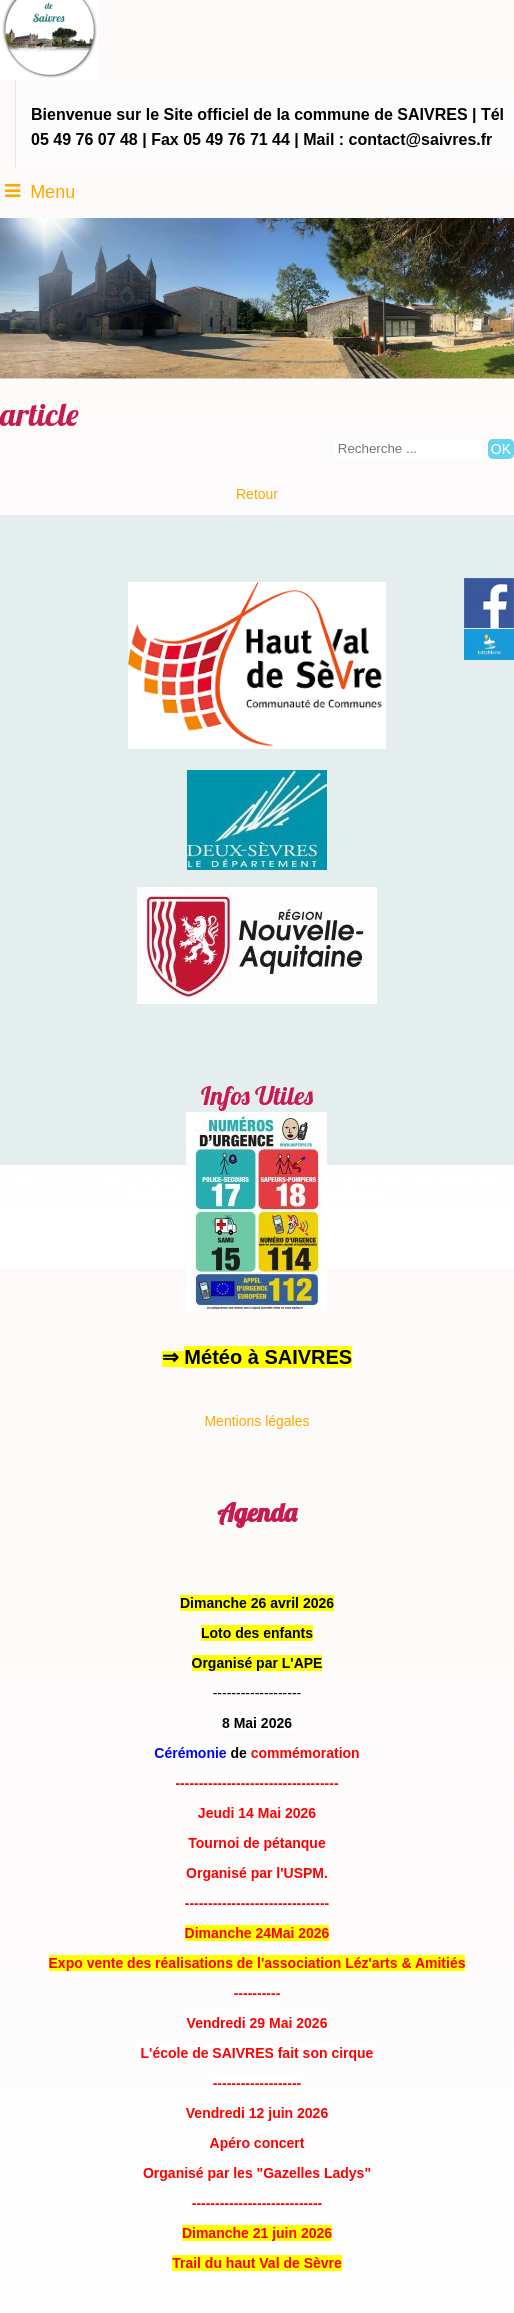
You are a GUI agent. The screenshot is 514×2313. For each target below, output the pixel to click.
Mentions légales (256, 1421)
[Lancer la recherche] (501, 449)
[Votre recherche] (408, 448)
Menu (52, 192)
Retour (257, 494)
